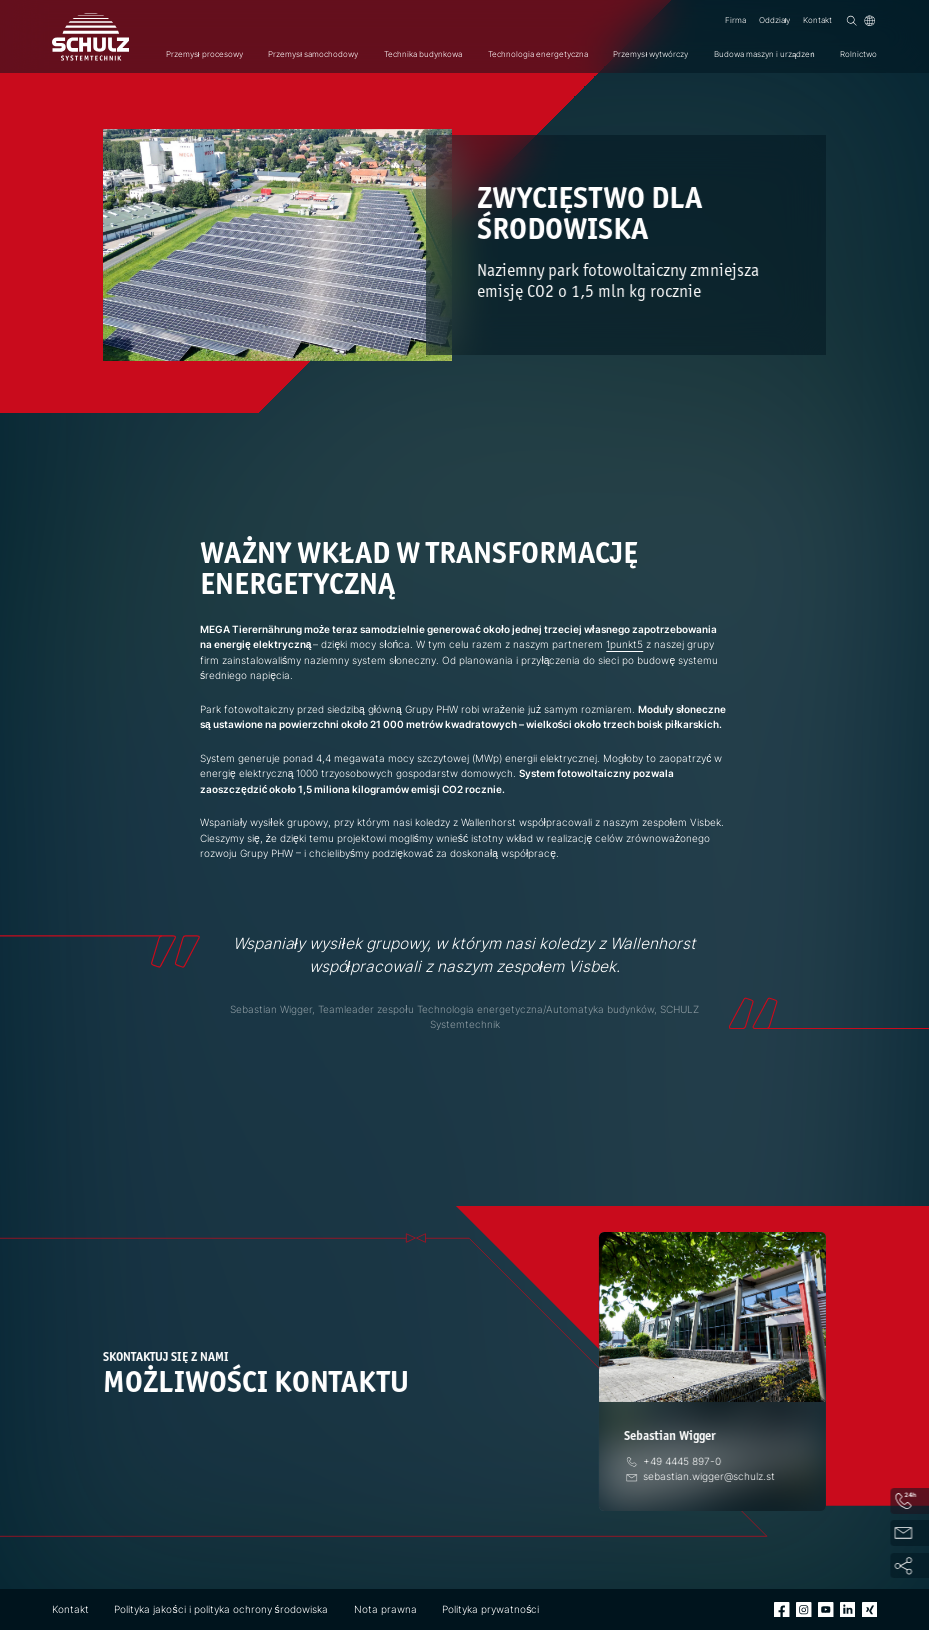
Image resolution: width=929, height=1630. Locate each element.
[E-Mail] (701, 1476)
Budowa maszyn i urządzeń (764, 54)
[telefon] (674, 1461)
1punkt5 (624, 644)
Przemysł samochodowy (313, 54)
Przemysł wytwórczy (650, 54)
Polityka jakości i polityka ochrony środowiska (220, 1609)
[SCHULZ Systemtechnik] (90, 37)
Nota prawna (385, 1609)
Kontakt (817, 20)
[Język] (869, 20)
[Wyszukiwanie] (851, 20)
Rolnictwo (858, 54)
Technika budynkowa (423, 54)
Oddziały (775, 20)
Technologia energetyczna (538, 54)
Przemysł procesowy (204, 54)
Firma (735, 20)
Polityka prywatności (490, 1609)
